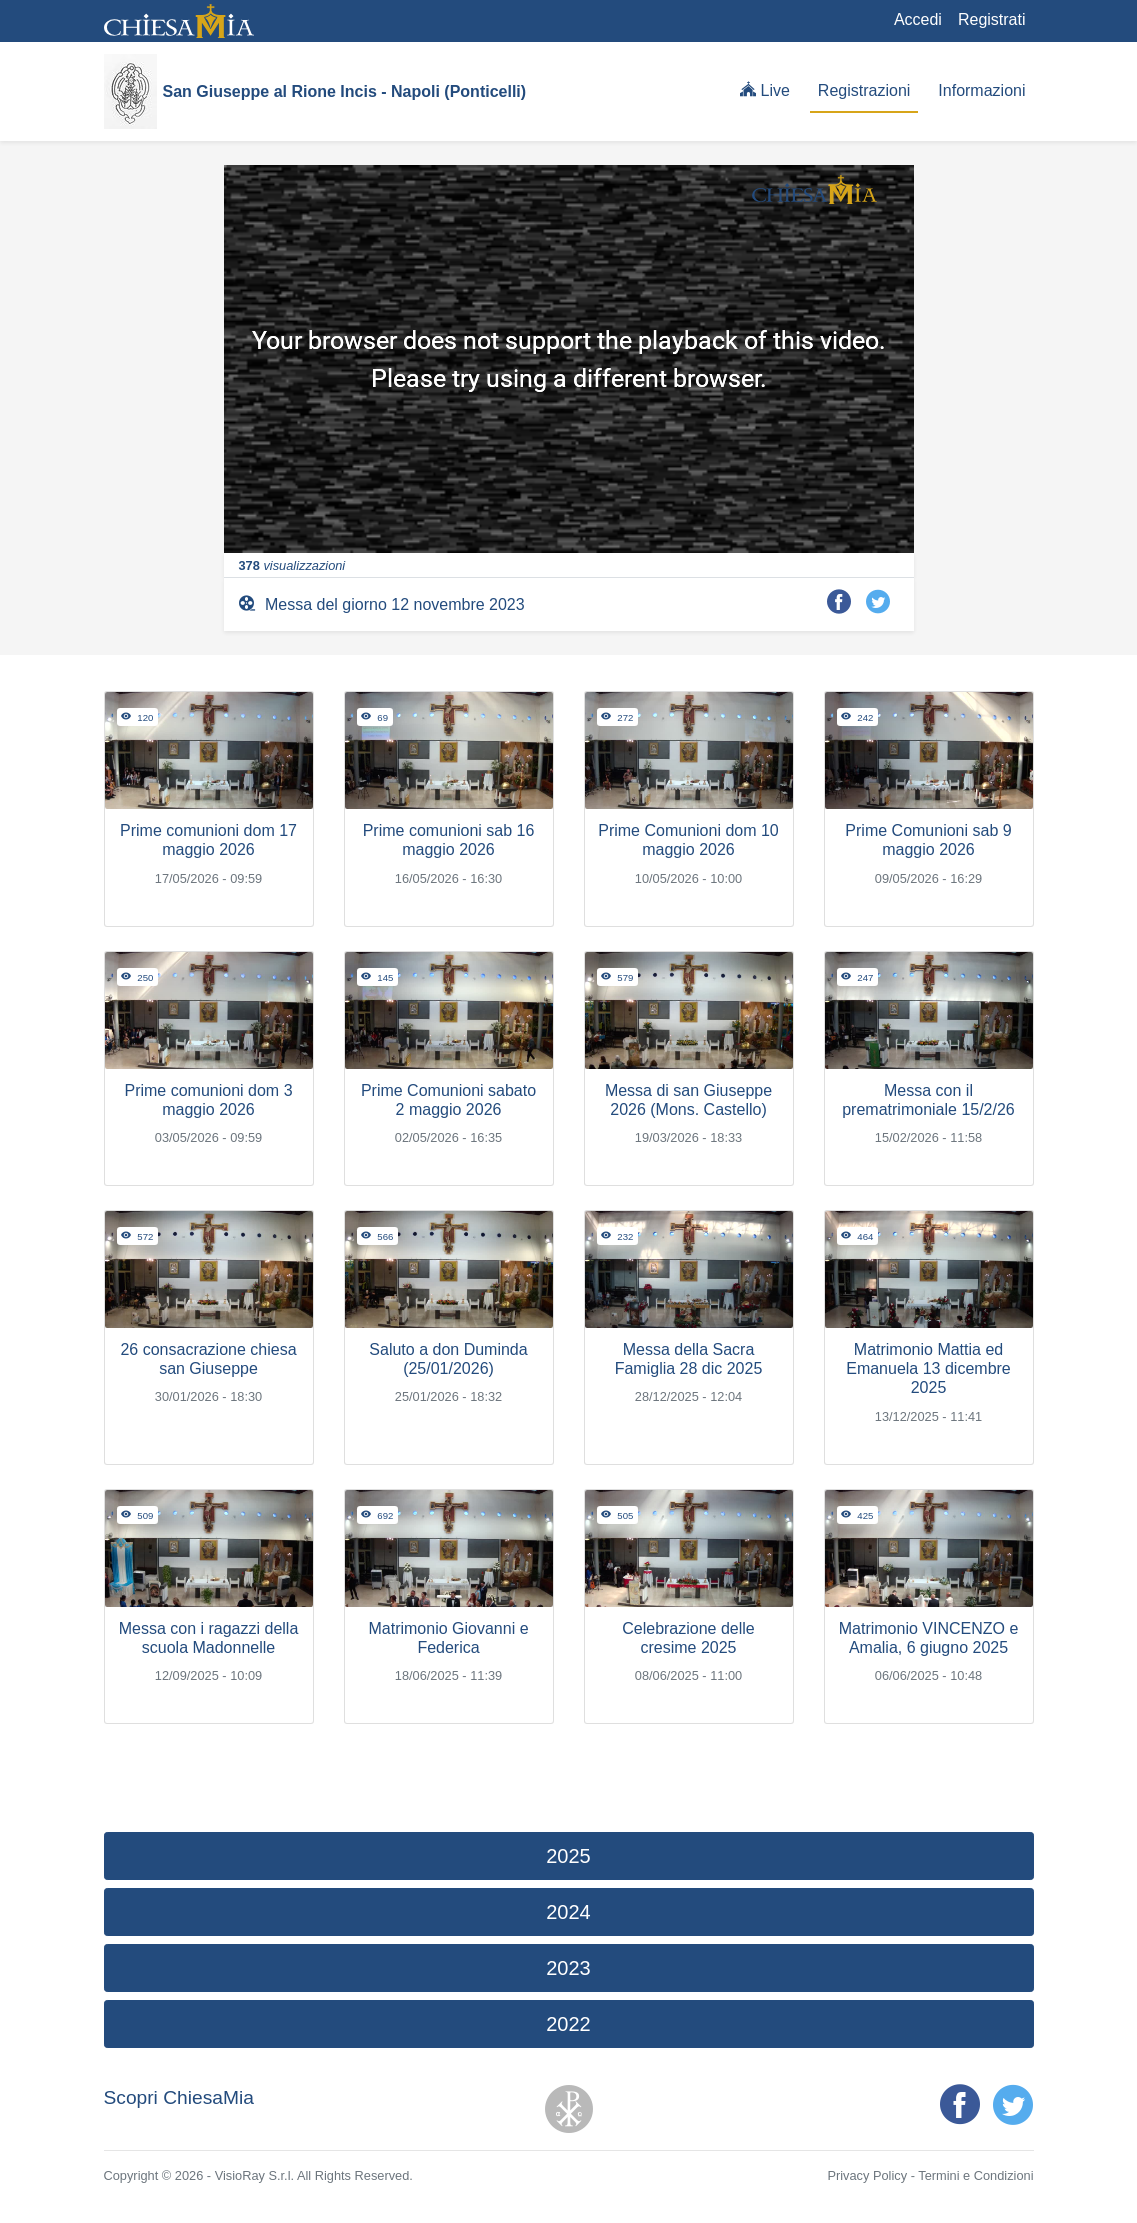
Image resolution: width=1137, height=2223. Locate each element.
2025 (568, 1856)
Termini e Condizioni (975, 2175)
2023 (568, 1968)
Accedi (918, 19)
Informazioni (981, 90)
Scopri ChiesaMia (179, 2097)
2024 (568, 1912)
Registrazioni (864, 90)
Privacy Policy (867, 2175)
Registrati (992, 19)
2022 (568, 2024)
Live (765, 90)
